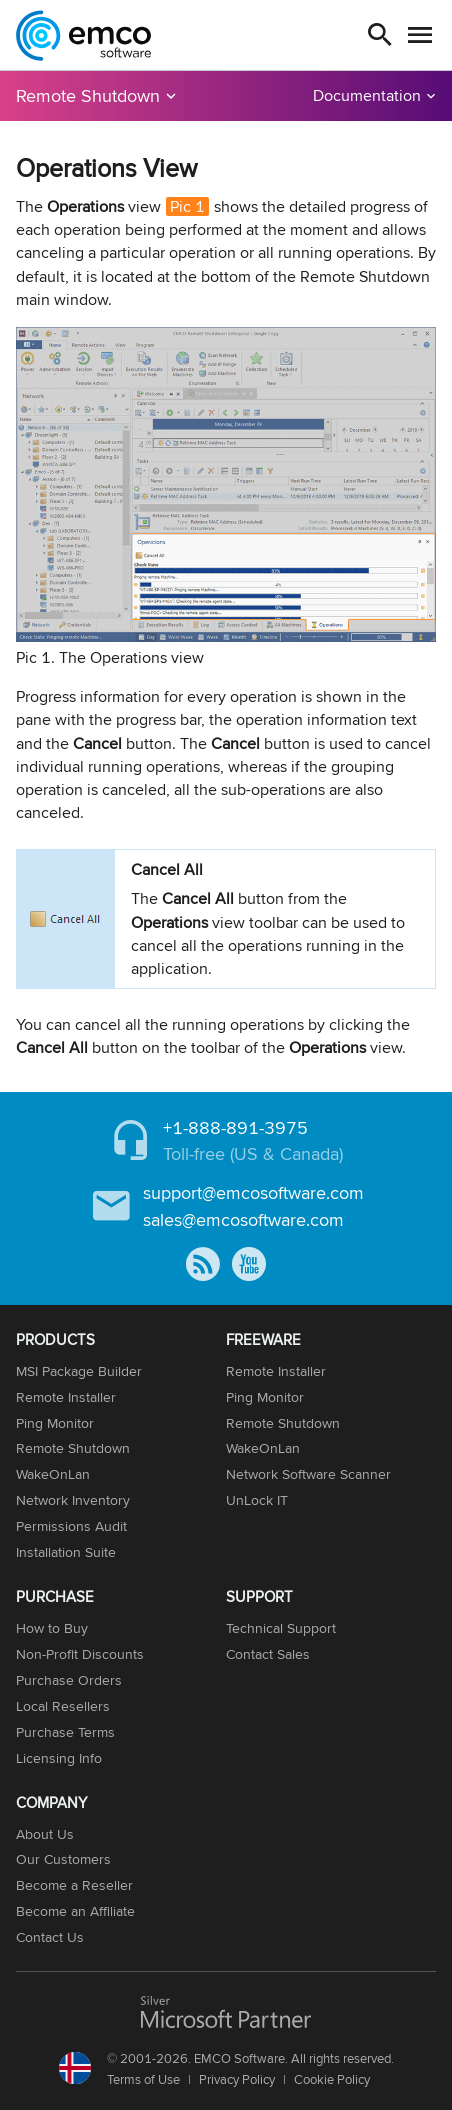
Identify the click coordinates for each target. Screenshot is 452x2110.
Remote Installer (66, 1397)
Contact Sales (268, 1654)
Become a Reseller (74, 1885)
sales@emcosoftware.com (243, 1219)
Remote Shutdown (88, 95)
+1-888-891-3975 (235, 1127)
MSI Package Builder (79, 1371)
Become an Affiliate (75, 1911)
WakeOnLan (53, 1474)
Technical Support (281, 1628)
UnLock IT (257, 1500)
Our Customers (63, 1859)
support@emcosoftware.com (253, 1192)
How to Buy (52, 1628)
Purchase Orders (69, 1680)
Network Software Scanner (308, 1474)
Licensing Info (59, 1758)
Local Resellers (63, 1706)
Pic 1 (187, 206)
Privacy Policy (237, 2079)
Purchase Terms (65, 1732)
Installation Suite (66, 1552)
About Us (45, 1834)
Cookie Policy (332, 2079)
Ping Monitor (55, 1423)
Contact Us (50, 1937)
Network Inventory (73, 1500)
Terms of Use (143, 2079)
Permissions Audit (71, 1526)
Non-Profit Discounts (80, 1654)
